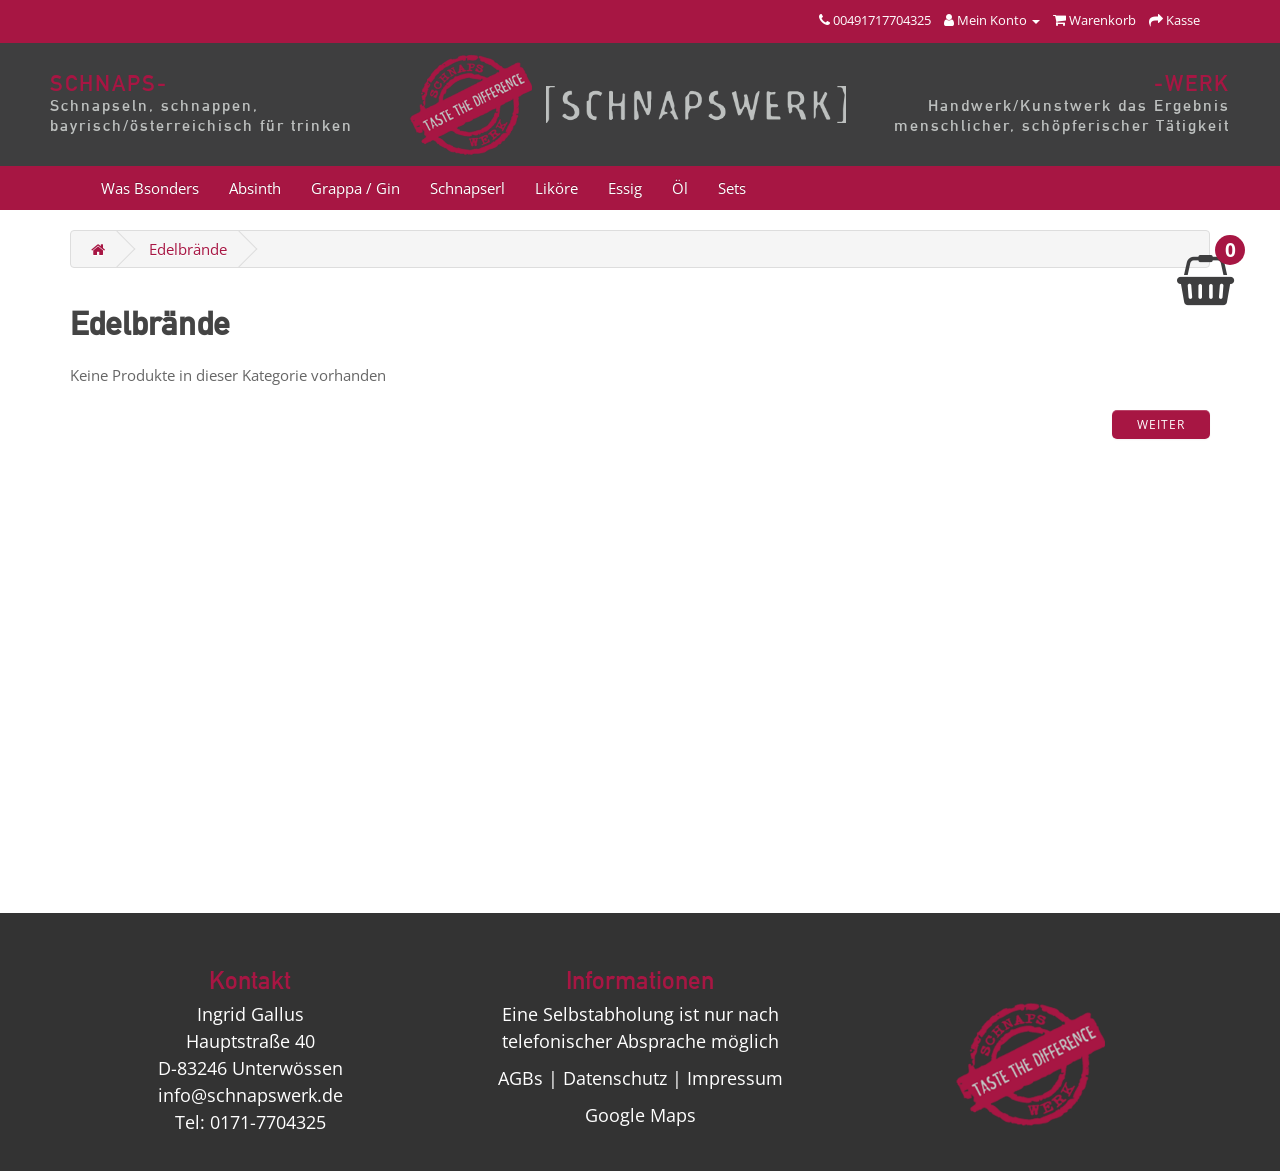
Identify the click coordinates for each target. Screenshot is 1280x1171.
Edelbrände (188, 249)
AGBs (520, 1078)
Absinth (255, 188)
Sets (732, 188)
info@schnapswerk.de (250, 1095)
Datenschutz (615, 1078)
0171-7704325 (268, 1122)
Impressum (735, 1078)
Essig (625, 188)
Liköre (556, 188)
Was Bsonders (150, 188)
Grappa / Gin (355, 188)
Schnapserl (467, 188)
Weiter (1161, 424)
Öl (680, 188)
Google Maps (640, 1115)
